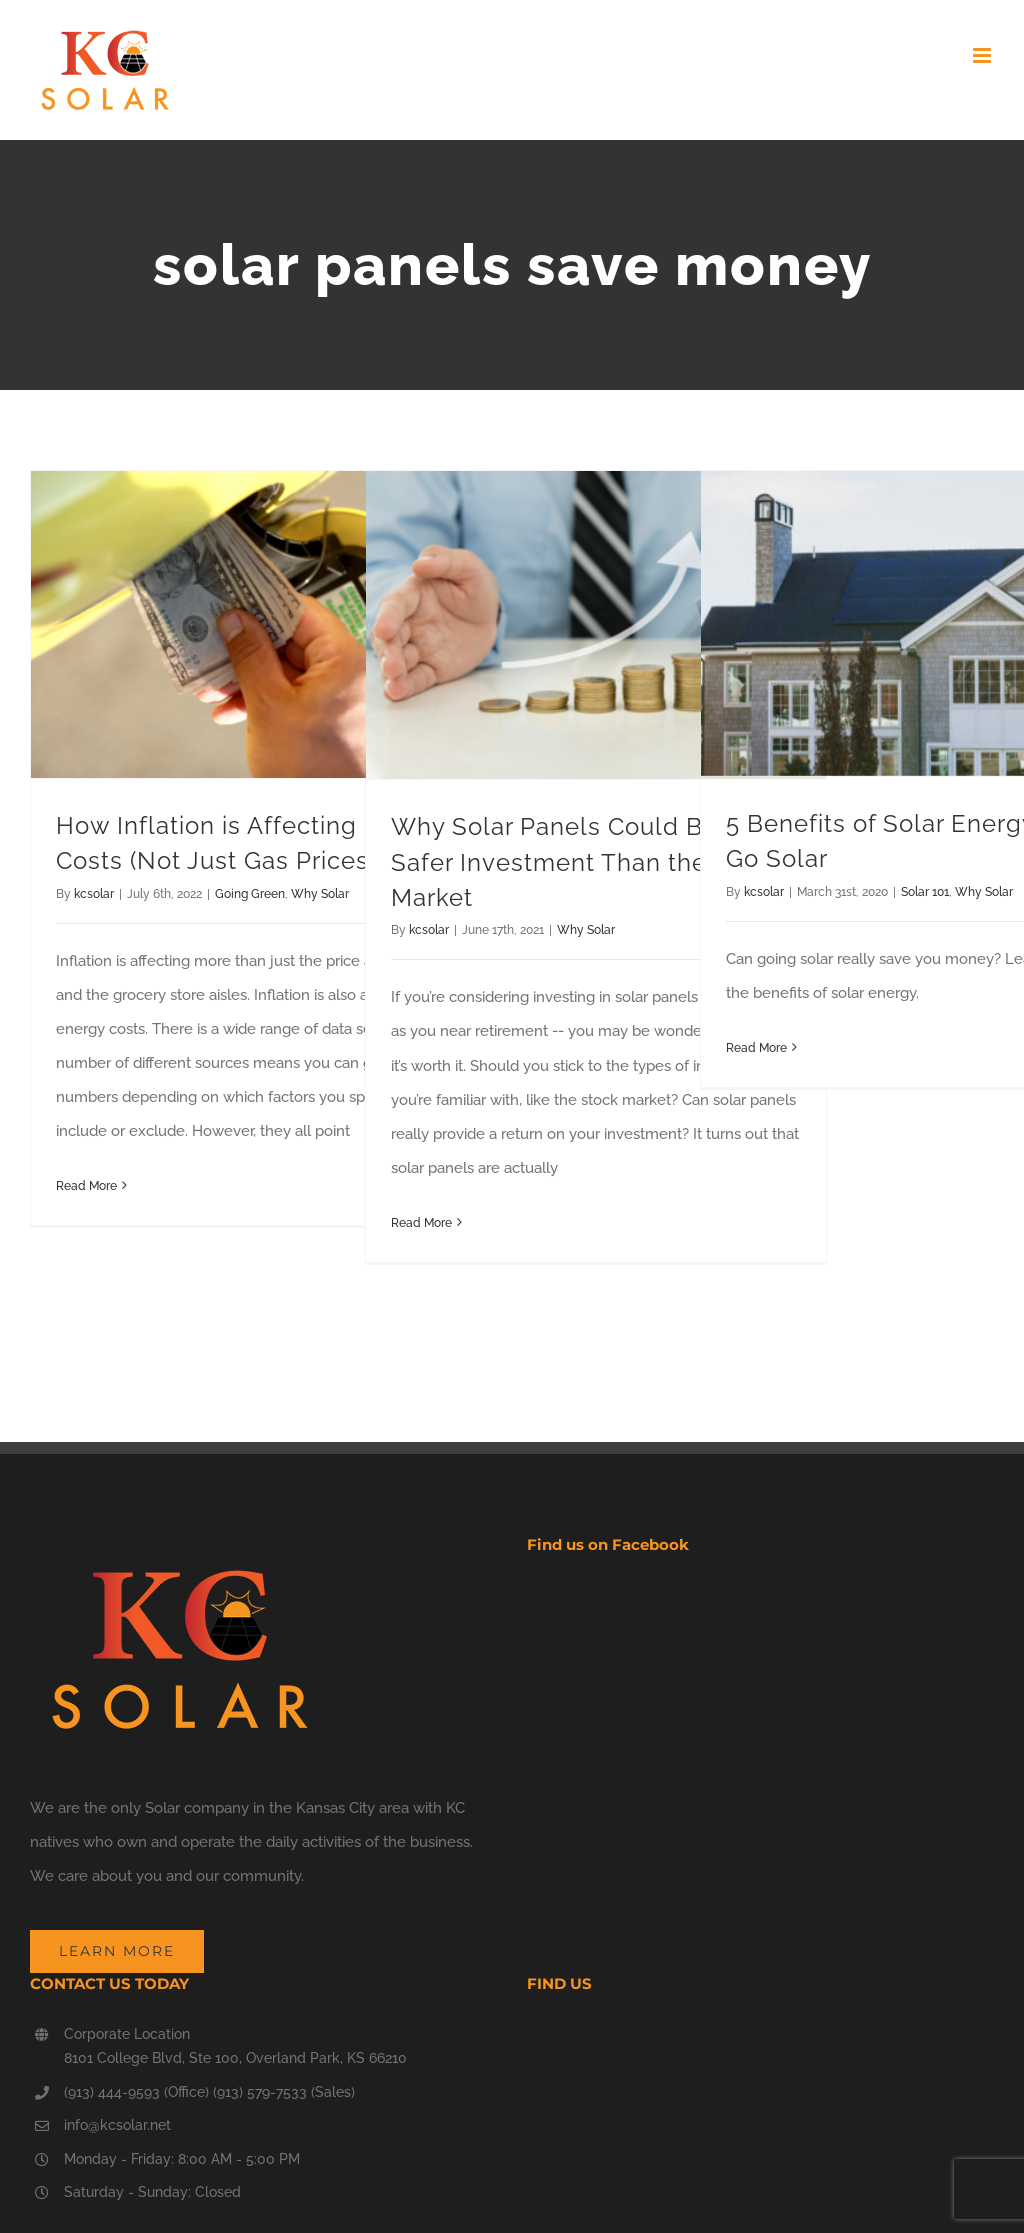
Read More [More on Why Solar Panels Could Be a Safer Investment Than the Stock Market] (421, 1223)
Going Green (250, 894)
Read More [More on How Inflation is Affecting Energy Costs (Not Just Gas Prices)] (86, 1186)
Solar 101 (925, 892)
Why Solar (320, 894)
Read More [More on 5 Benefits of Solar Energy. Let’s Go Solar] (756, 1048)
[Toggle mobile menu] (983, 55)
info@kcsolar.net (117, 2125)
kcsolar (94, 894)
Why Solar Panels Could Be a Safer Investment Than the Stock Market (586, 862)
